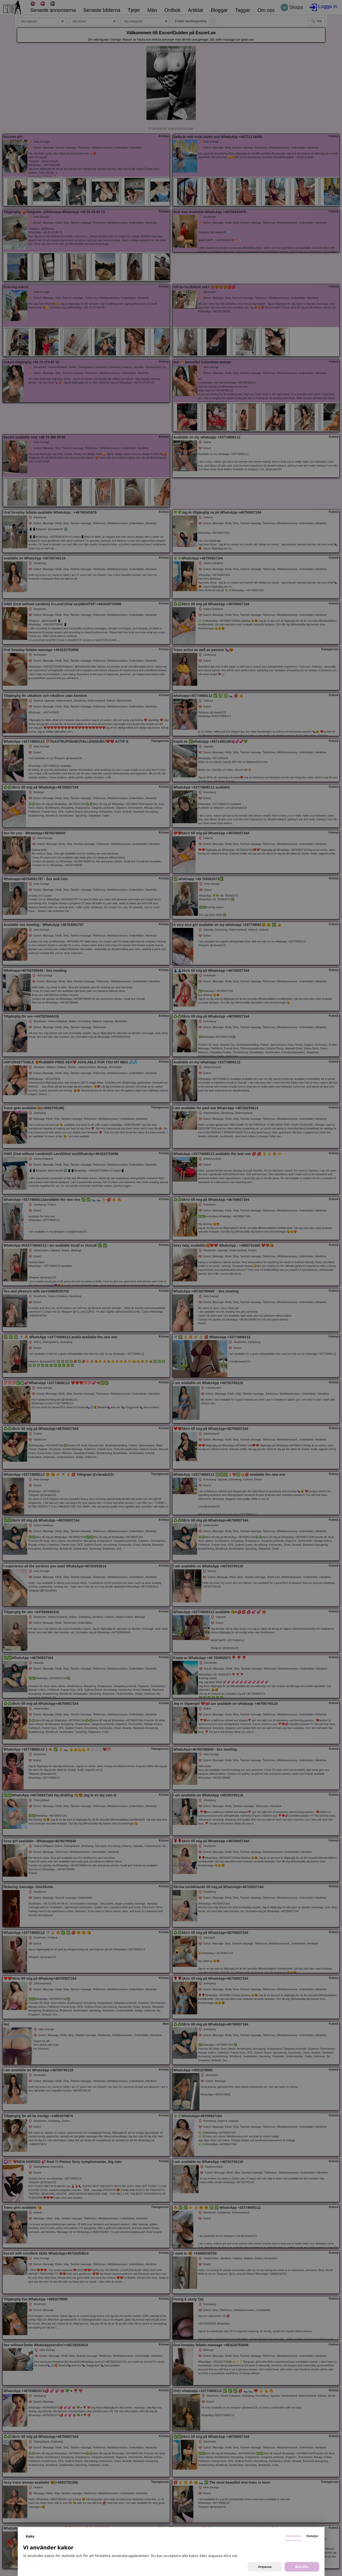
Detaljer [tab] (312, 2536)
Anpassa (265, 2567)
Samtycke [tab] (293, 2536)
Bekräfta (301, 2567)
